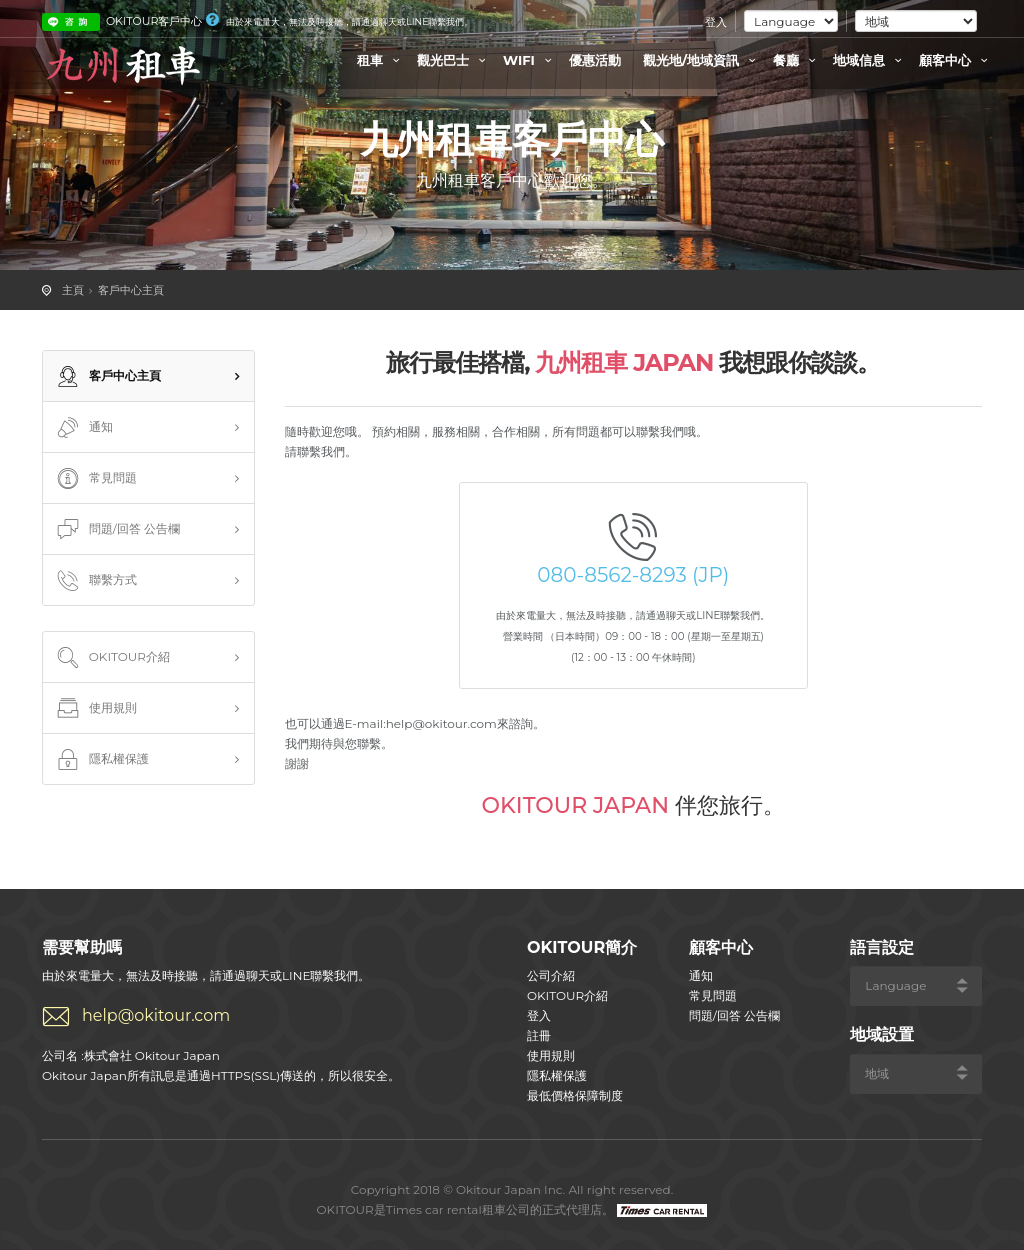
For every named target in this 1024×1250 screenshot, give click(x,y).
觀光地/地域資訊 (702, 60)
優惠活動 (595, 60)
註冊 (539, 1035)
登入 (716, 22)
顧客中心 (956, 60)
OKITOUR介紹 (111, 658)
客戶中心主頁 (131, 290)
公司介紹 (551, 975)
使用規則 (95, 709)
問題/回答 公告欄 (116, 530)
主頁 (73, 290)
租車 (381, 60)
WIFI (530, 60)
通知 (83, 428)
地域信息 (870, 60)
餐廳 (797, 60)
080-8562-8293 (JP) (633, 575)
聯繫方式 (95, 581)
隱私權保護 (101, 760)
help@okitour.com (156, 1015)
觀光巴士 (454, 60)
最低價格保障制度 (575, 1095)
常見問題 (95, 479)
